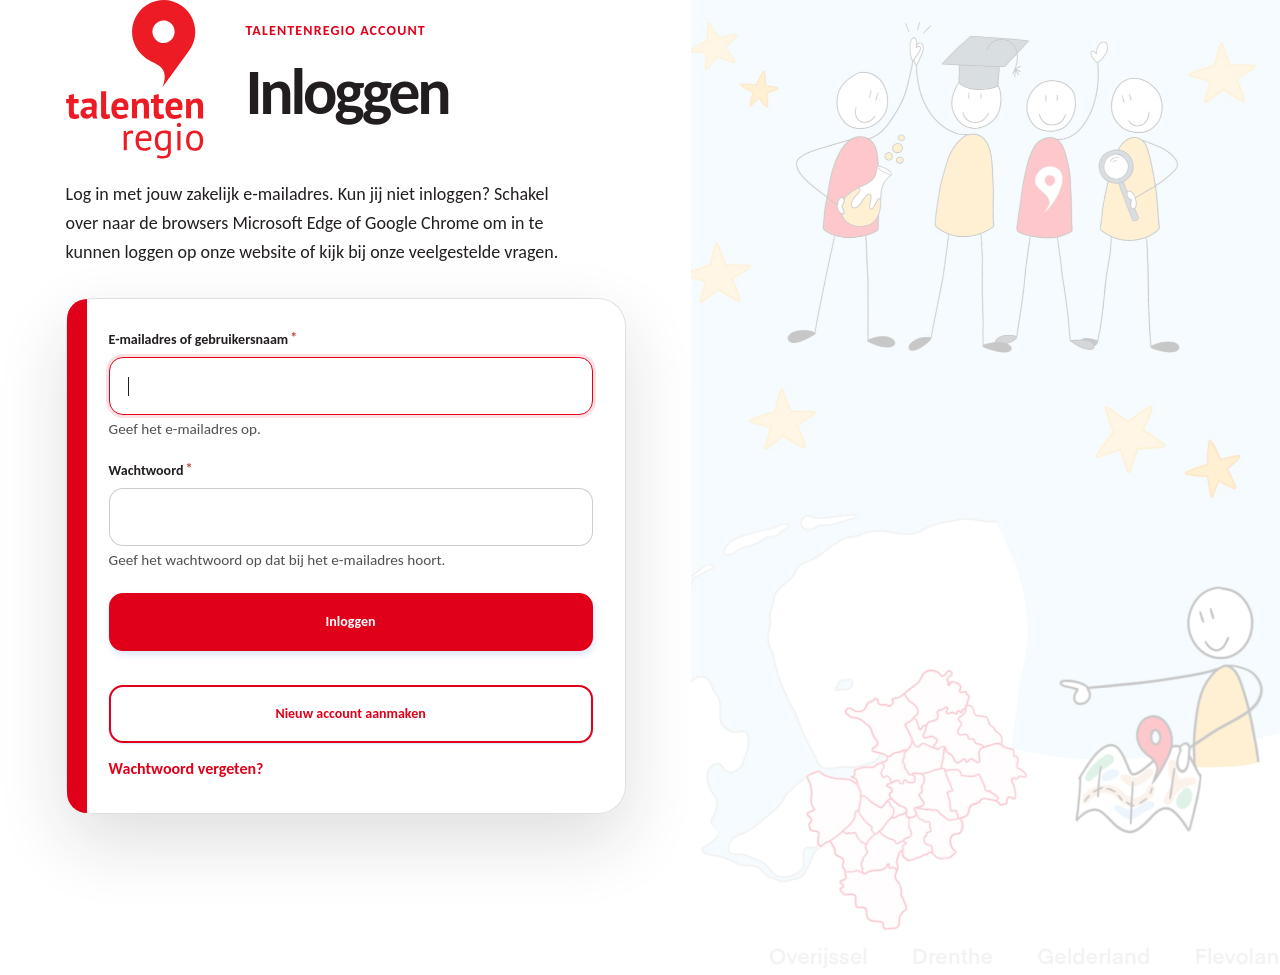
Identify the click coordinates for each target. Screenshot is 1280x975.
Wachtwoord (146, 470)
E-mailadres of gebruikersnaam (199, 339)
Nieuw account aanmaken (350, 713)
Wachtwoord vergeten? (186, 768)
